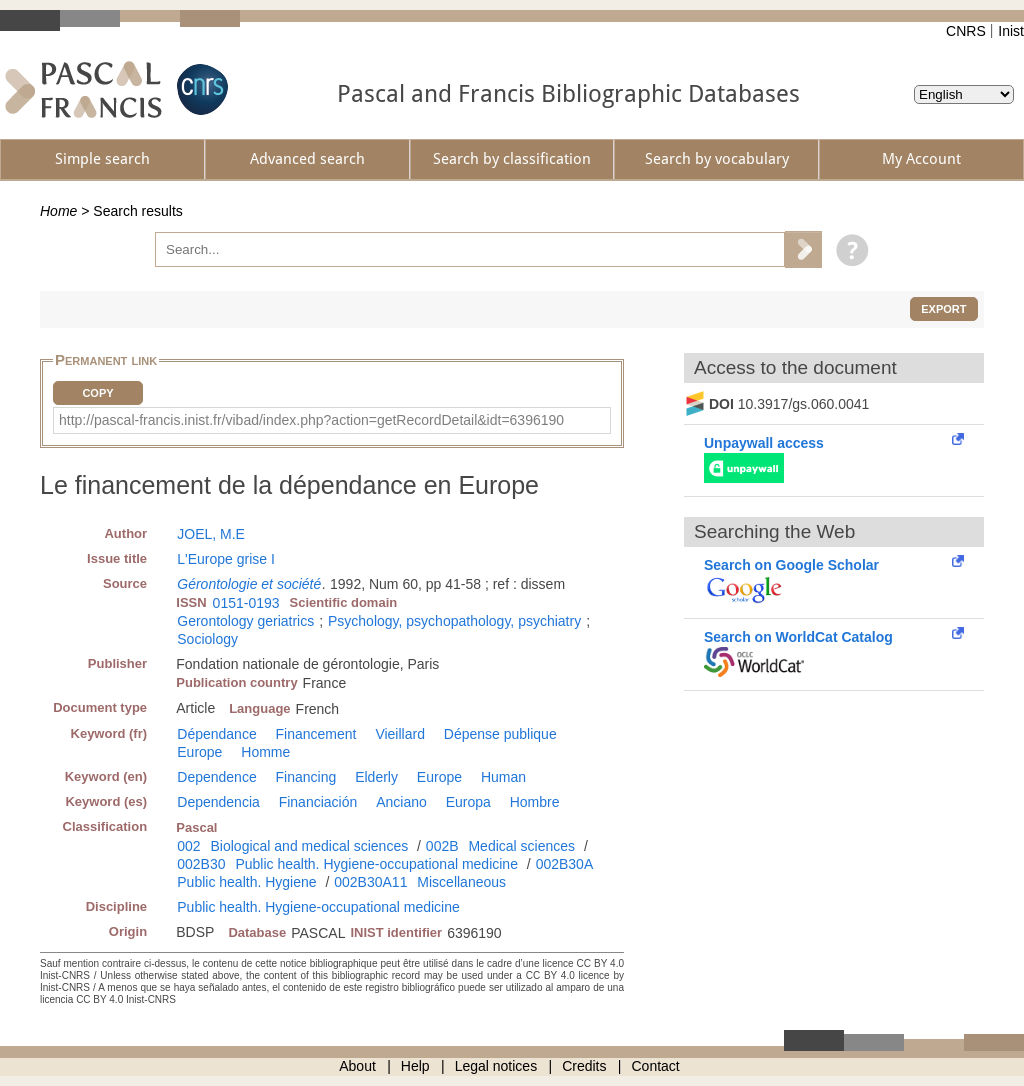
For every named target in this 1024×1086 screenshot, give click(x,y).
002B (442, 846)
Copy (97, 393)
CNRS (966, 31)
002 (188, 846)
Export (943, 309)
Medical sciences (521, 846)
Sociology (207, 639)
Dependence (216, 777)
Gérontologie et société (249, 584)
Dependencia (218, 802)
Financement (316, 734)
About (357, 1066)
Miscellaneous (461, 882)
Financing (306, 777)
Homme (265, 752)
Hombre (535, 802)
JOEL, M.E (211, 534)
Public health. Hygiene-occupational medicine (376, 864)
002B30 (201, 864)
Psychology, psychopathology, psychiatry (454, 621)
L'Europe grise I (226, 559)
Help (415, 1066)
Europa (468, 802)
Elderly (376, 777)
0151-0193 (246, 603)
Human (503, 777)
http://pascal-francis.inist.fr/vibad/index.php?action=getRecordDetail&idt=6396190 (311, 420)
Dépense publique (500, 734)
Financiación (318, 802)
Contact (656, 1066)
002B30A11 (370, 882)
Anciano (401, 802)
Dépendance (216, 734)
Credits (584, 1066)
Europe (199, 752)
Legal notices (496, 1066)
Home (58, 211)
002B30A (565, 864)
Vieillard (400, 734)
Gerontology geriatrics (245, 621)
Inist (1011, 31)
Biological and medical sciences (310, 846)
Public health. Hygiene (246, 882)
